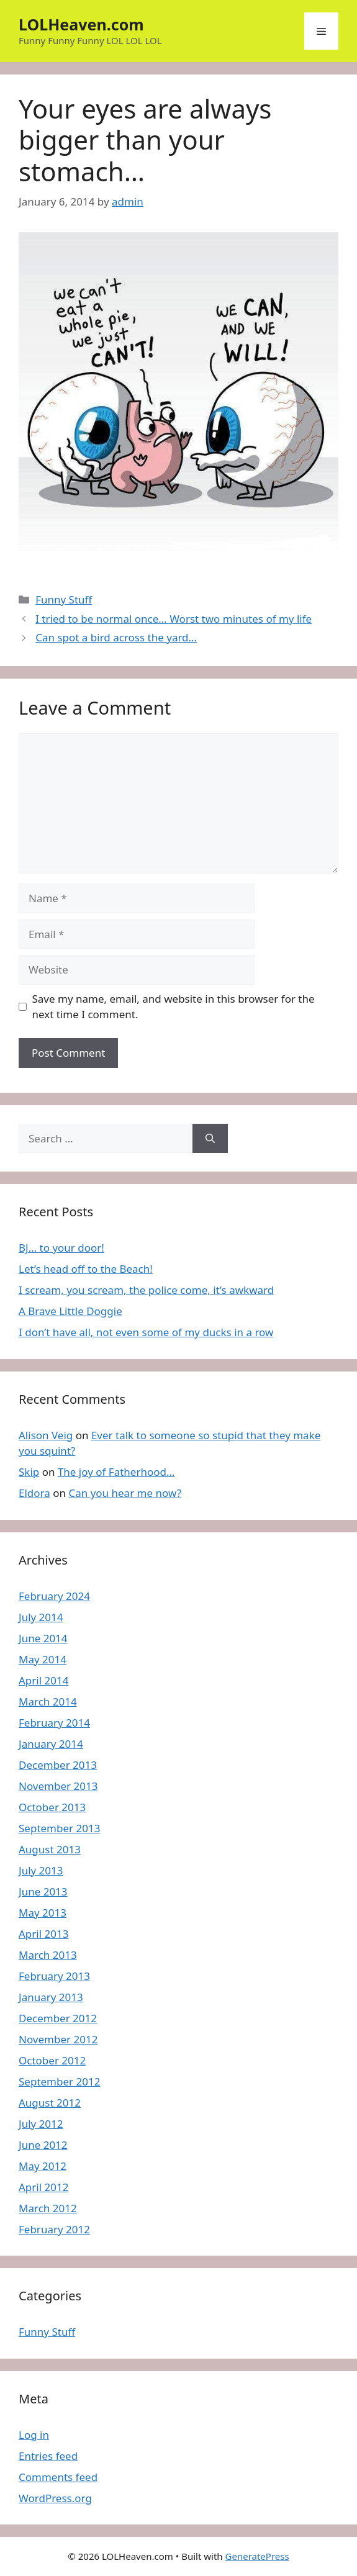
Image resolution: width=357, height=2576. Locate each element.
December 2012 (58, 2018)
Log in (34, 2435)
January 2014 (51, 1744)
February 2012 (54, 2229)
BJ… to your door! (61, 1248)
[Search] (210, 1139)
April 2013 (43, 1934)
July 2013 (41, 1870)
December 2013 (58, 1765)
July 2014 (41, 1617)
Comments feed (58, 2477)
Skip (29, 1472)
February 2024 (54, 1596)
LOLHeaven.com (81, 24)
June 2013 (43, 1891)
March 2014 (48, 1701)
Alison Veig (46, 1435)
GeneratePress (257, 2556)
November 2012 (58, 2039)
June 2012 (43, 2145)
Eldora (34, 1493)
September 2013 (59, 1828)
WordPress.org (55, 2498)
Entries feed (48, 2456)
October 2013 (52, 1807)
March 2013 (48, 1955)
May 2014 (42, 1659)
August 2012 (50, 2102)
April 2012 (43, 2187)
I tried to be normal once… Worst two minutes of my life (173, 619)
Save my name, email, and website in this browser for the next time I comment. (173, 1007)
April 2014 (43, 1680)
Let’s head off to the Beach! (86, 1269)
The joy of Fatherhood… (116, 1472)
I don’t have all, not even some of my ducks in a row (146, 1332)
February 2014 (54, 1722)
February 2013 (54, 1976)
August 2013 (50, 1849)
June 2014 (43, 1638)
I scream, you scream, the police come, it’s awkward (146, 1290)
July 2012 (41, 2124)
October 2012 (52, 2060)
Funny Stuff (63, 599)
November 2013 (58, 1786)
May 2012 (42, 2166)
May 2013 (42, 1912)
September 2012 (59, 2081)
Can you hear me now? (124, 1493)
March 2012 (48, 2208)
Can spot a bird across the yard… (116, 637)
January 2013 (51, 1997)
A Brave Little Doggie (70, 1311)
